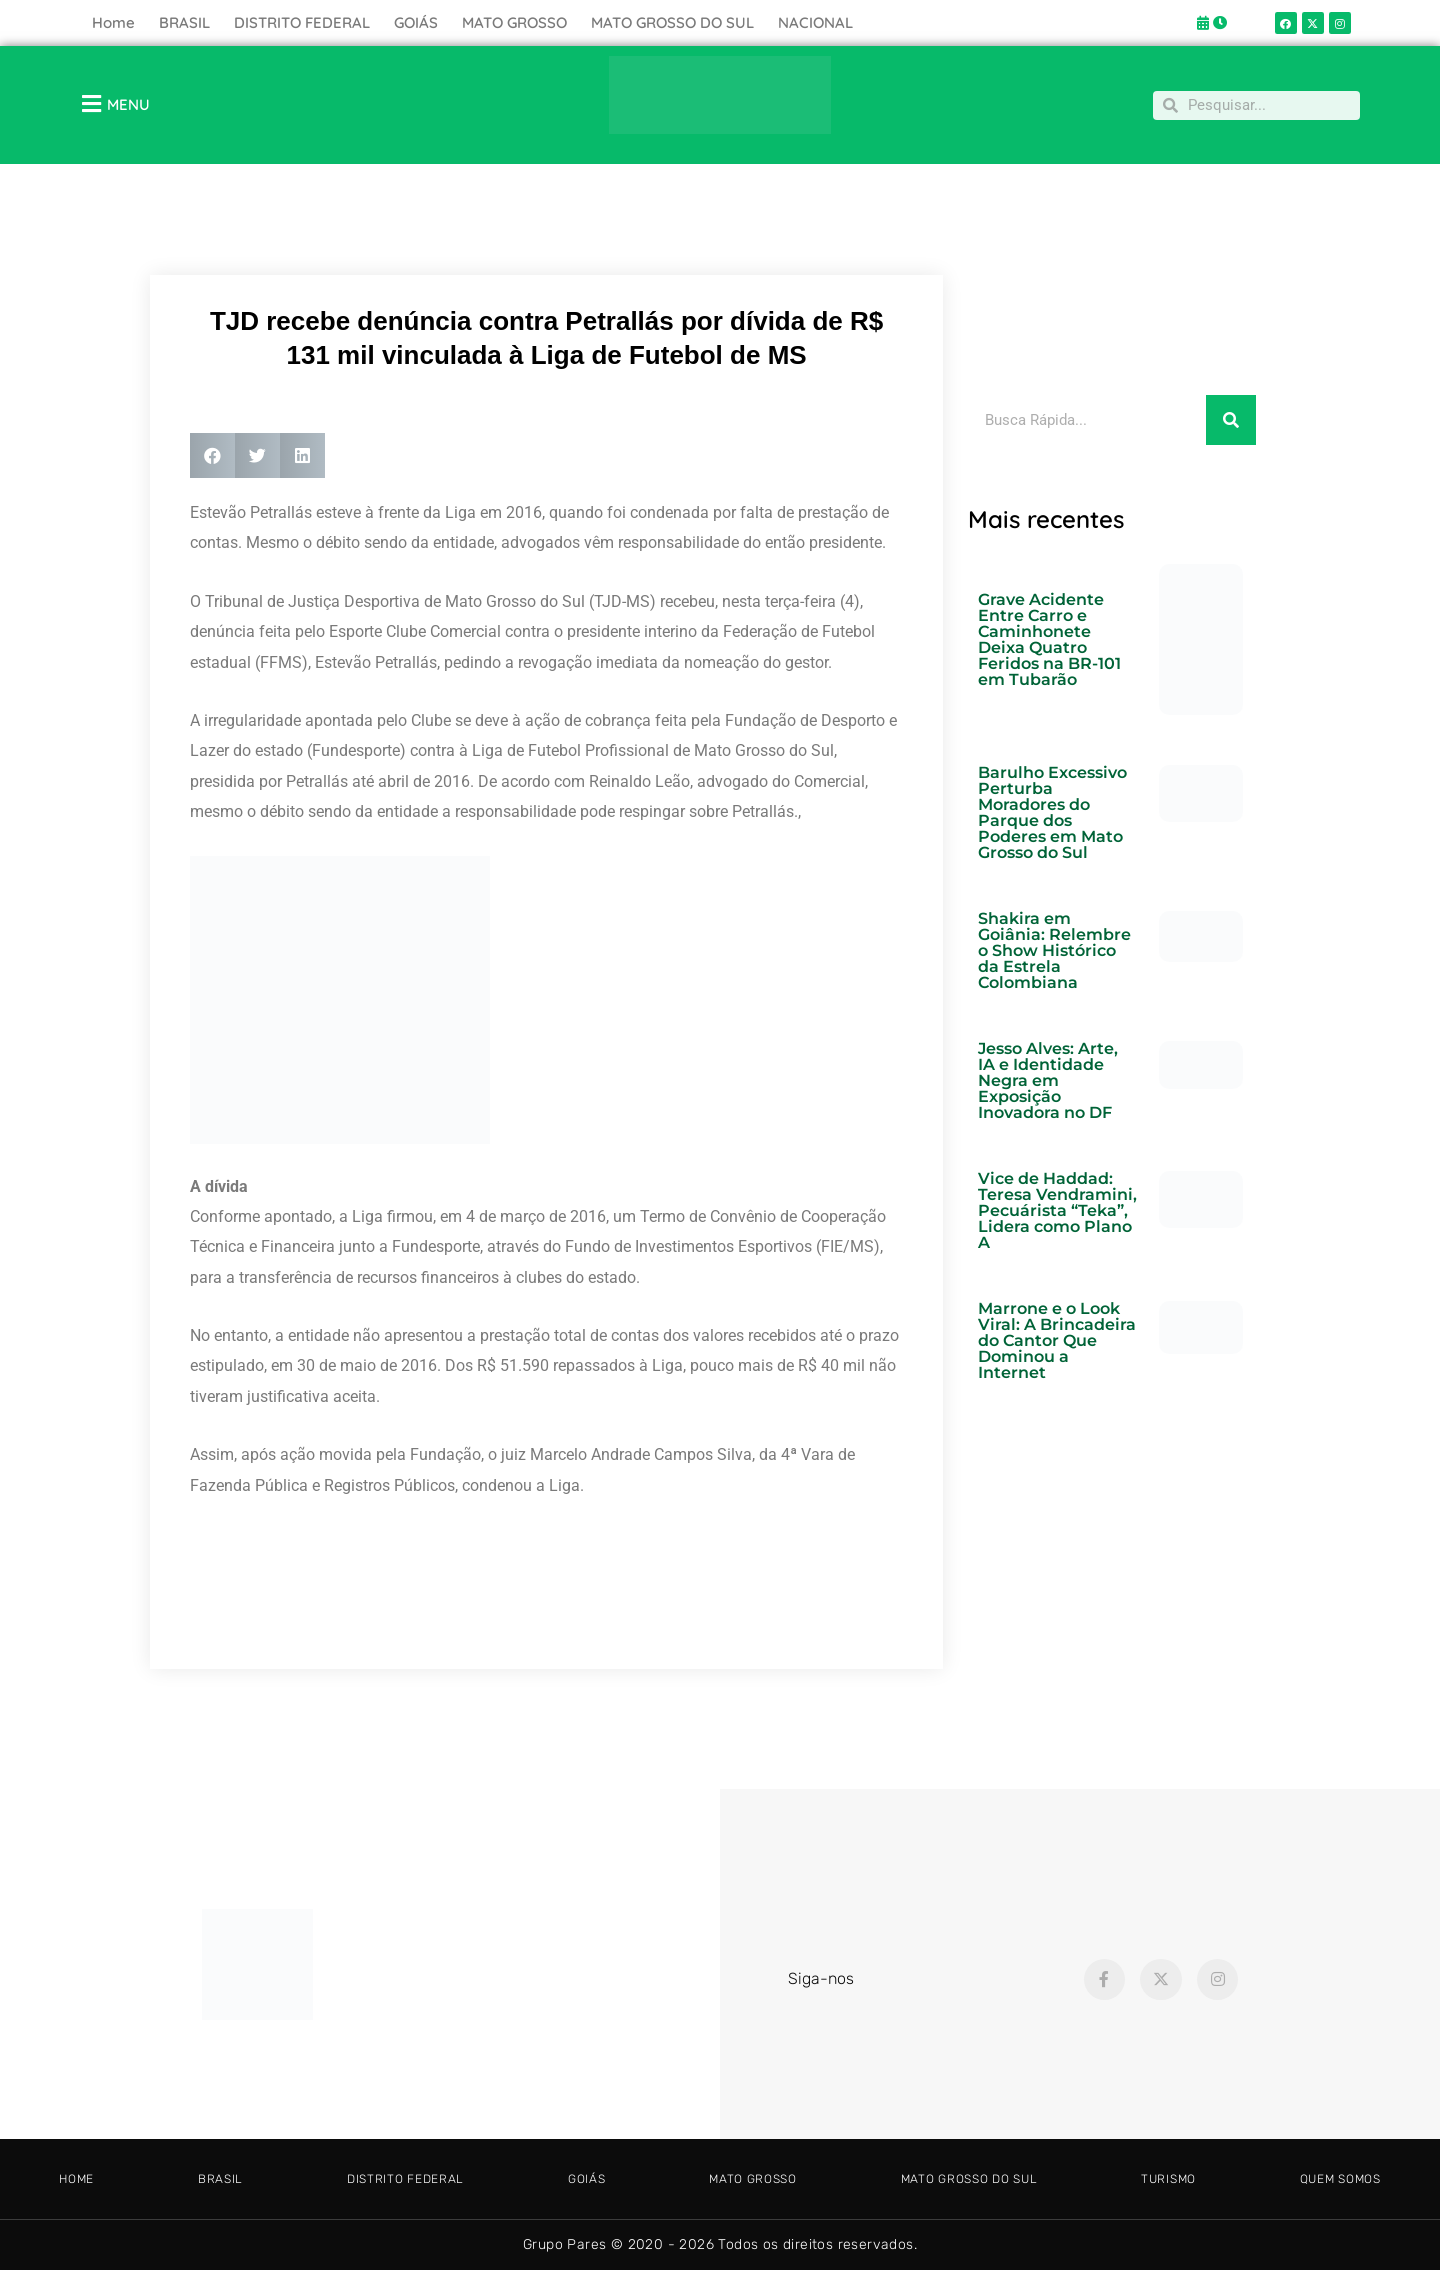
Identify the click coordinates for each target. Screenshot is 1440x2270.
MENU (128, 104)
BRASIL (184, 22)
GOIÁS (416, 22)
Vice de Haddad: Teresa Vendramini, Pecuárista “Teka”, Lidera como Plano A (1057, 1210)
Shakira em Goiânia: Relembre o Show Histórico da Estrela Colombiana (1054, 950)
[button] (212, 455)
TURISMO (1168, 2179)
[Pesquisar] (1231, 420)
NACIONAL (815, 22)
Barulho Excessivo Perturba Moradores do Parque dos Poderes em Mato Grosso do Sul (1052, 812)
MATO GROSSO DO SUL (672, 22)
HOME (76, 2179)
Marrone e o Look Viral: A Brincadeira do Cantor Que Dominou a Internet (1057, 1340)
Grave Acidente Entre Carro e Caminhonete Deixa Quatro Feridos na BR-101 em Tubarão (1049, 639)
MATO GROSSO (514, 22)
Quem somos (1340, 2179)
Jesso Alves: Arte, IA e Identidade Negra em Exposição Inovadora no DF (1048, 1080)
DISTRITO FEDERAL (302, 22)
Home (113, 22)
